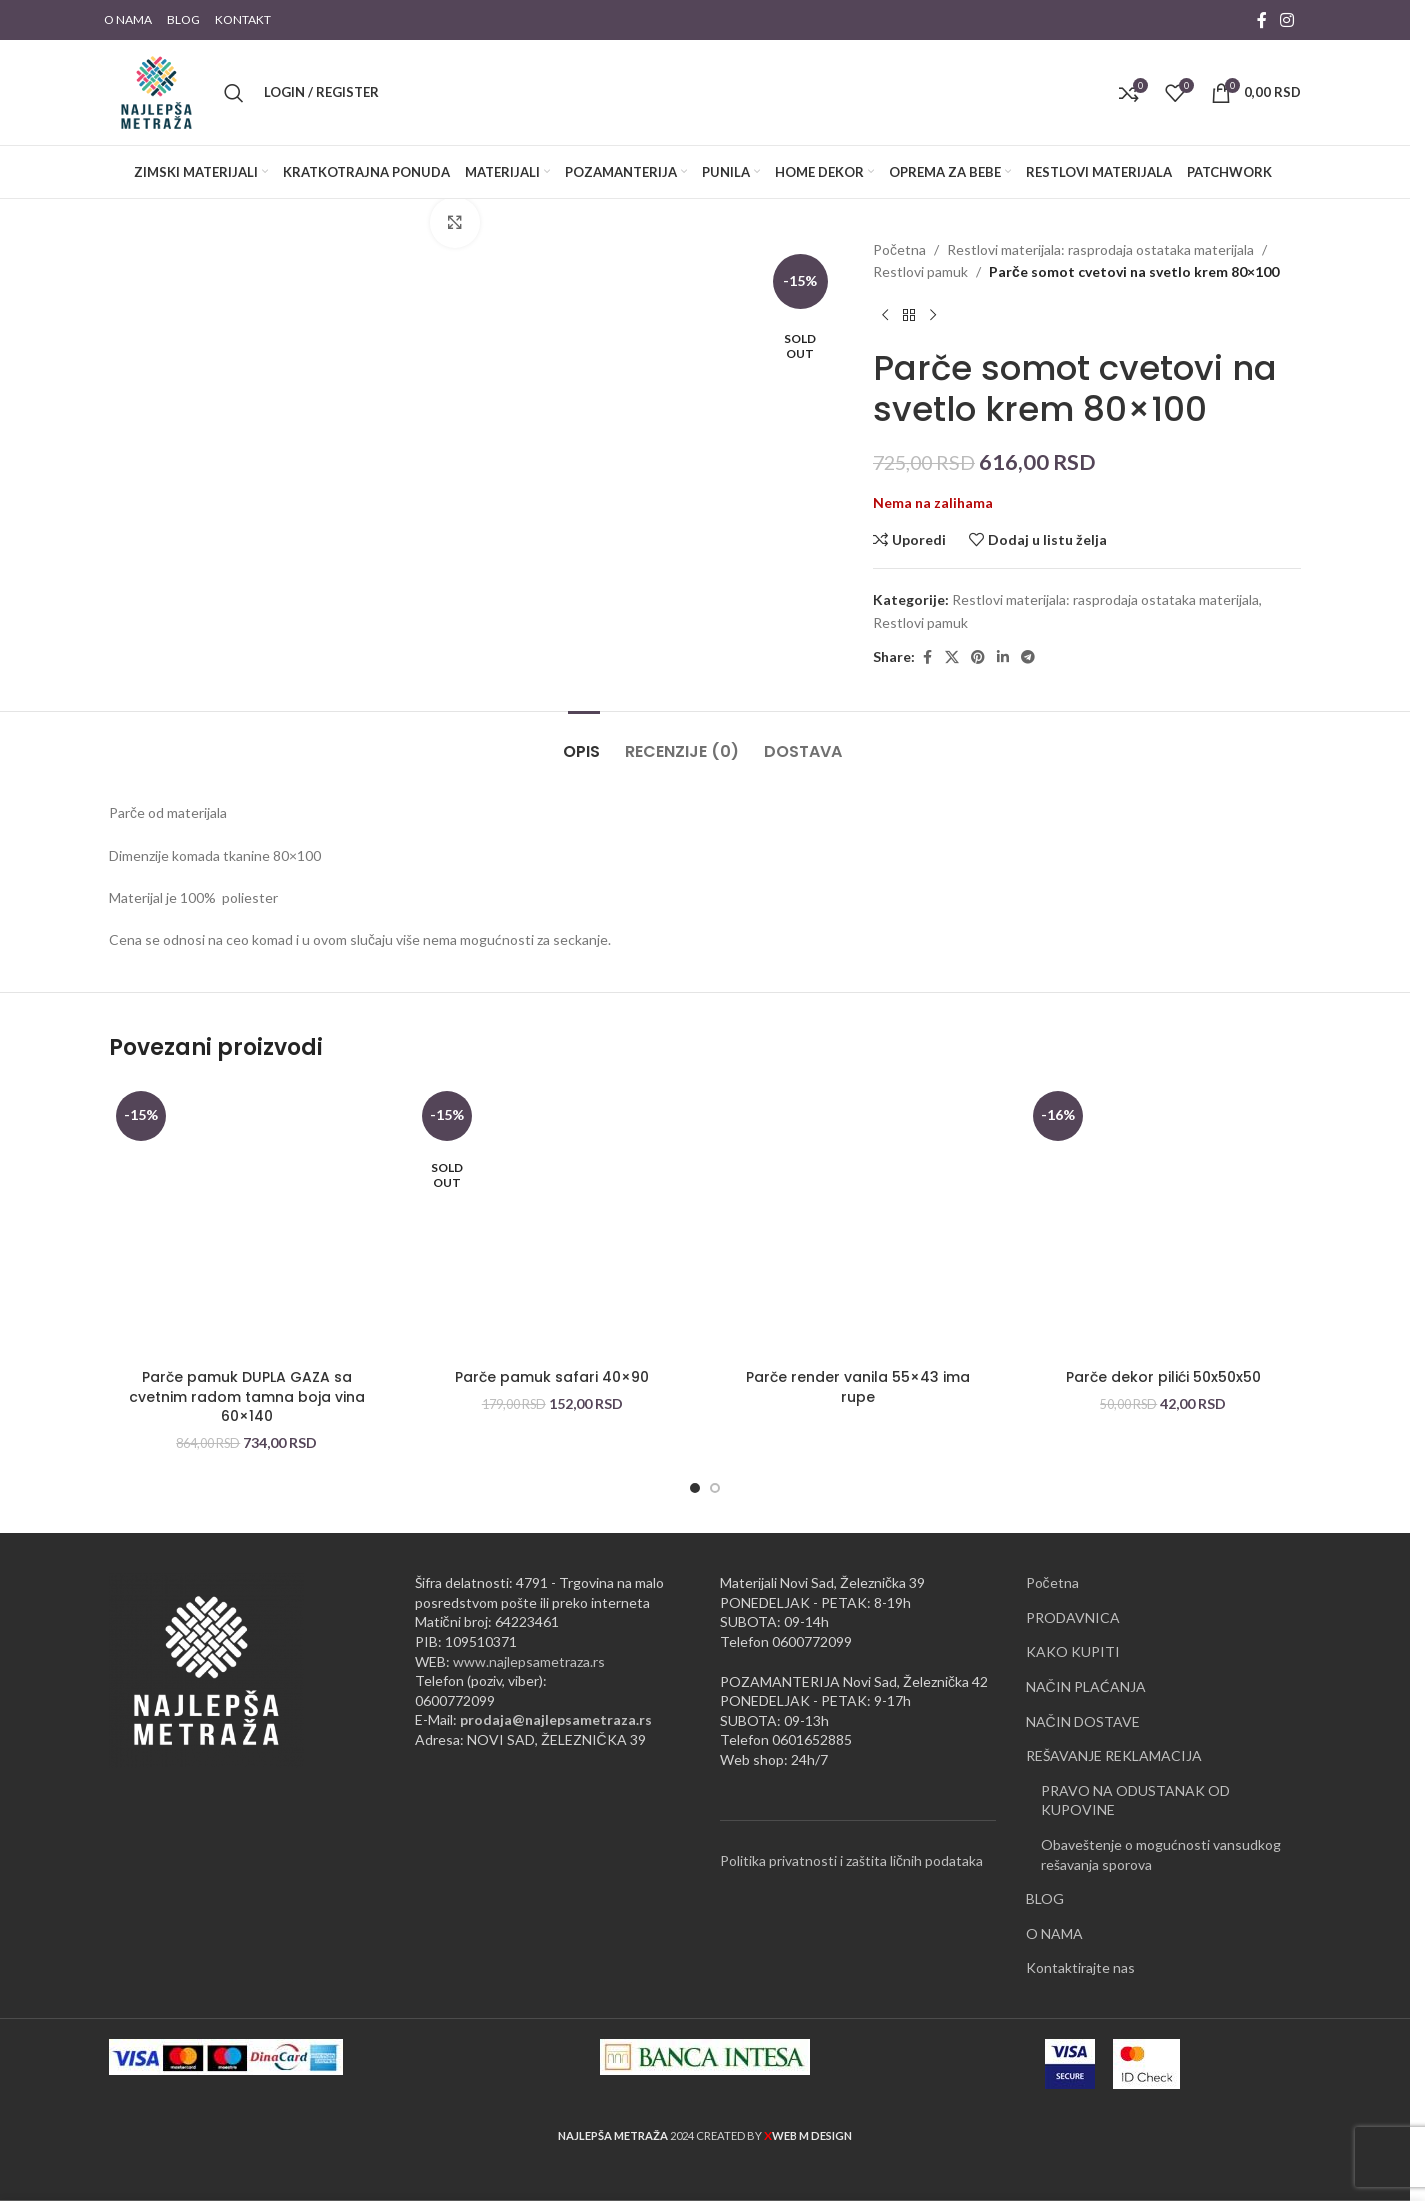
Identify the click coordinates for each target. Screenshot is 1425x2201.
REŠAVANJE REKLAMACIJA (1114, 1755)
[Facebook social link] (1262, 20)
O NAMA (1054, 1933)
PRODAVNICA (1073, 1617)
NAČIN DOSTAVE (1083, 1721)
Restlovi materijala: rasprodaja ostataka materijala (1100, 249)
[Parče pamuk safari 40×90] (553, 1222)
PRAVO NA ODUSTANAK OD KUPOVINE (1135, 1800)
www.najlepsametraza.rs (529, 1661)
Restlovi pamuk (920, 271)
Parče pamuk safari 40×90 (552, 1377)
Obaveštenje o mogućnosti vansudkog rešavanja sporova (1161, 1854)
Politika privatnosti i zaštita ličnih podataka (851, 1860)
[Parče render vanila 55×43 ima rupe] (858, 1222)
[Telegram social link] (1028, 657)
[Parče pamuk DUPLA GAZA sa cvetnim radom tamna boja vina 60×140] (247, 1222)
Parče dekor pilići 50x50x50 (1163, 1377)
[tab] (584, 741)
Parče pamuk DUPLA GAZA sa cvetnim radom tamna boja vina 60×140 (247, 1396)
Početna (899, 249)
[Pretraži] (234, 93)
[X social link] (952, 657)
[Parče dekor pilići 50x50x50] (1164, 1222)
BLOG (1045, 1898)
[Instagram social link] (1287, 20)
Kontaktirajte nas (1080, 1967)
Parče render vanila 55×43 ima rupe (858, 1387)
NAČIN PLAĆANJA (1086, 1686)
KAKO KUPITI (1073, 1651)
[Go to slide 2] (715, 1488)
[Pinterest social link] (978, 657)
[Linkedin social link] (1003, 657)
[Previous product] (885, 316)
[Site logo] (156, 90)
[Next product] (933, 316)
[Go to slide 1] (695, 1488)
